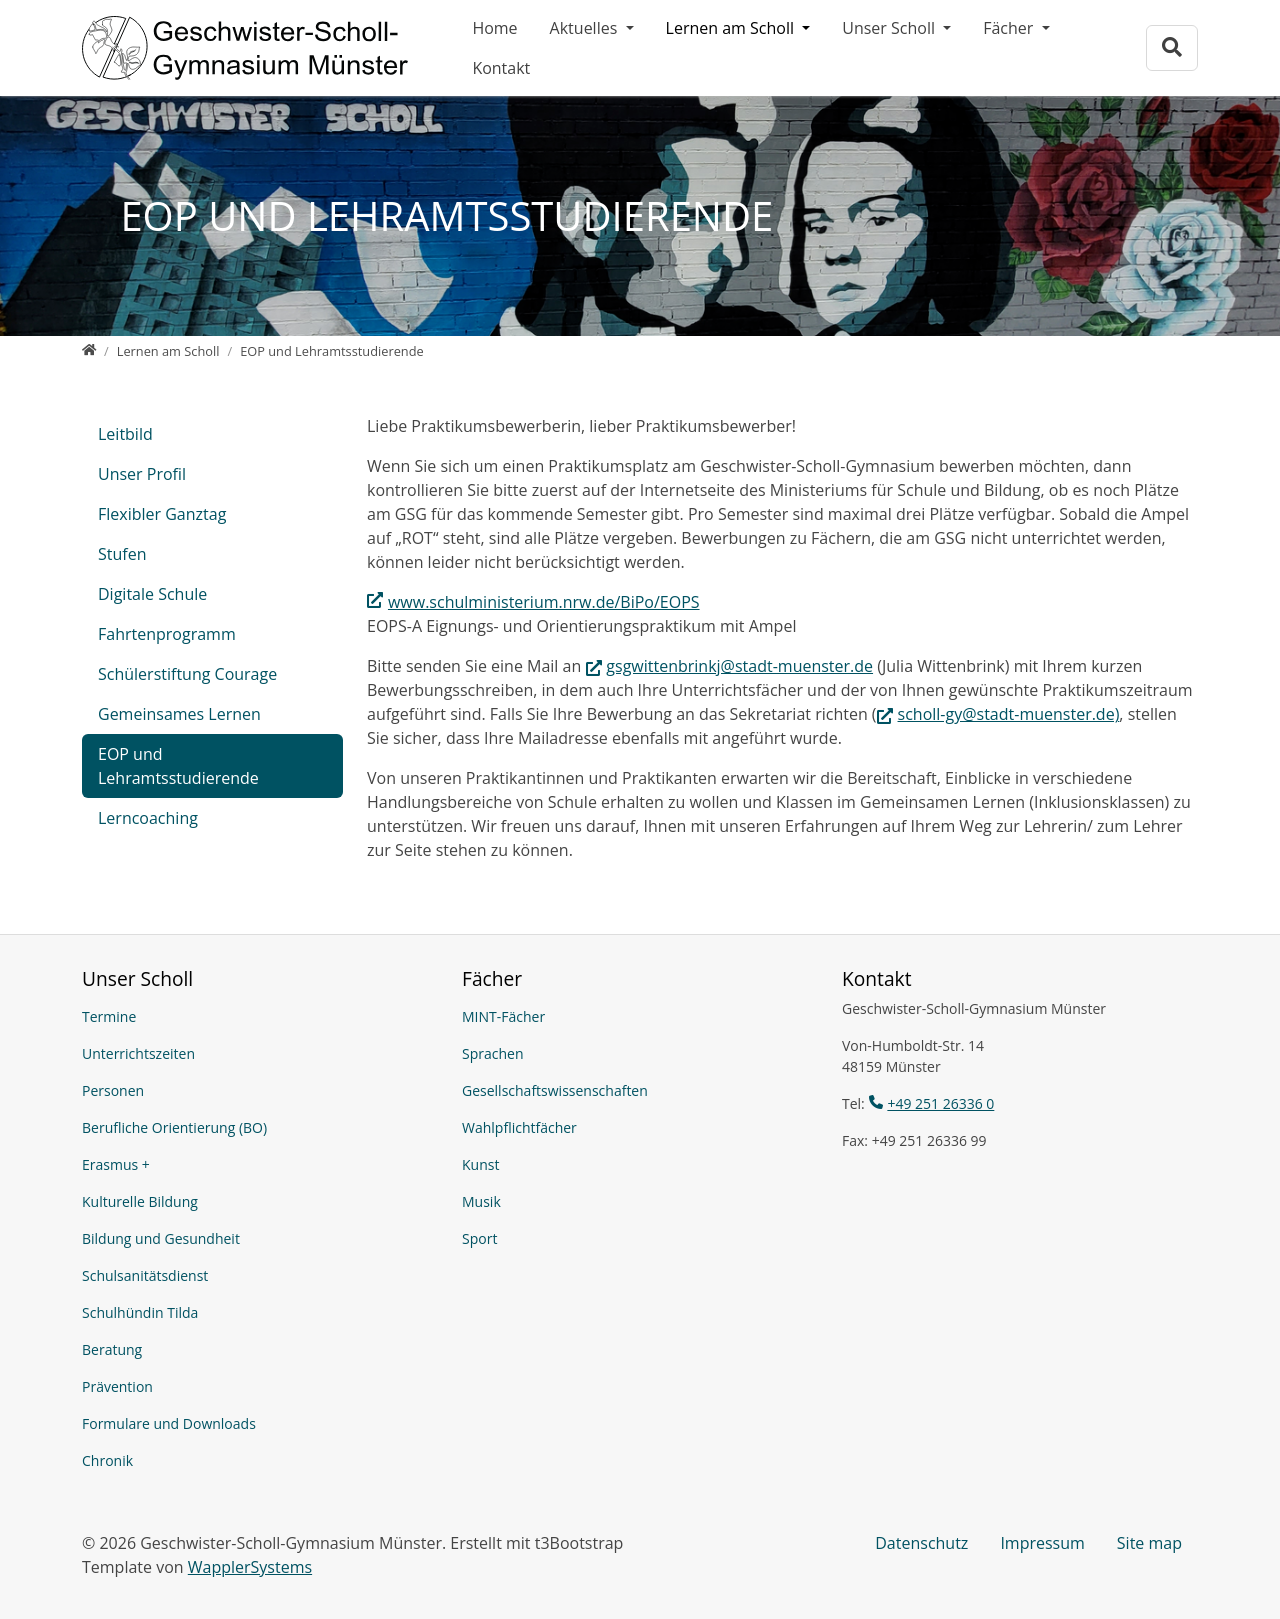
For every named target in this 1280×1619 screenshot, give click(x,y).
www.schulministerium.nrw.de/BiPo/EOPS (544, 602)
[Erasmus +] (260, 1164)
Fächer (1010, 28)
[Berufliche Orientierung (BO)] (260, 1127)
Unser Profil (142, 474)
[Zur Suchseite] (1172, 47)
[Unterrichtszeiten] (260, 1053)
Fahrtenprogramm (167, 634)
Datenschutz (921, 1543)
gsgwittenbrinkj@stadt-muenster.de (739, 666)
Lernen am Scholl (732, 28)
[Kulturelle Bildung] (260, 1201)
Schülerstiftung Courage (187, 674)
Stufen (122, 554)
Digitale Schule (152, 594)
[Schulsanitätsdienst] (260, 1275)
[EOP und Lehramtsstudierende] (332, 351)
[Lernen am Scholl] (168, 351)
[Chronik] (260, 1460)
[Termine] (260, 1016)
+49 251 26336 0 (940, 1103)
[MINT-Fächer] (640, 1016)
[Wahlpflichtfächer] (640, 1127)
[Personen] (260, 1090)
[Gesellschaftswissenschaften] (640, 1090)
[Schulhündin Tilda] (260, 1312)
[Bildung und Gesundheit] (260, 1238)
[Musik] (640, 1201)
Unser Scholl (890, 28)
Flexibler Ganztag (162, 514)
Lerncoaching (148, 818)
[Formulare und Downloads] (260, 1423)
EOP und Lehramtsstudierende (178, 766)
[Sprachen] (640, 1053)
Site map (1149, 1543)
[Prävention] (260, 1386)
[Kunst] (640, 1164)
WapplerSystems (250, 1567)
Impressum (1042, 1543)
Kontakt (501, 68)
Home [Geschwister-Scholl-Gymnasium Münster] (494, 28)
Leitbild (125, 434)
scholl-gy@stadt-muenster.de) (1009, 714)
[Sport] (640, 1238)
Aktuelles (586, 28)
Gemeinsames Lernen (179, 714)
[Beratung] (260, 1349)
